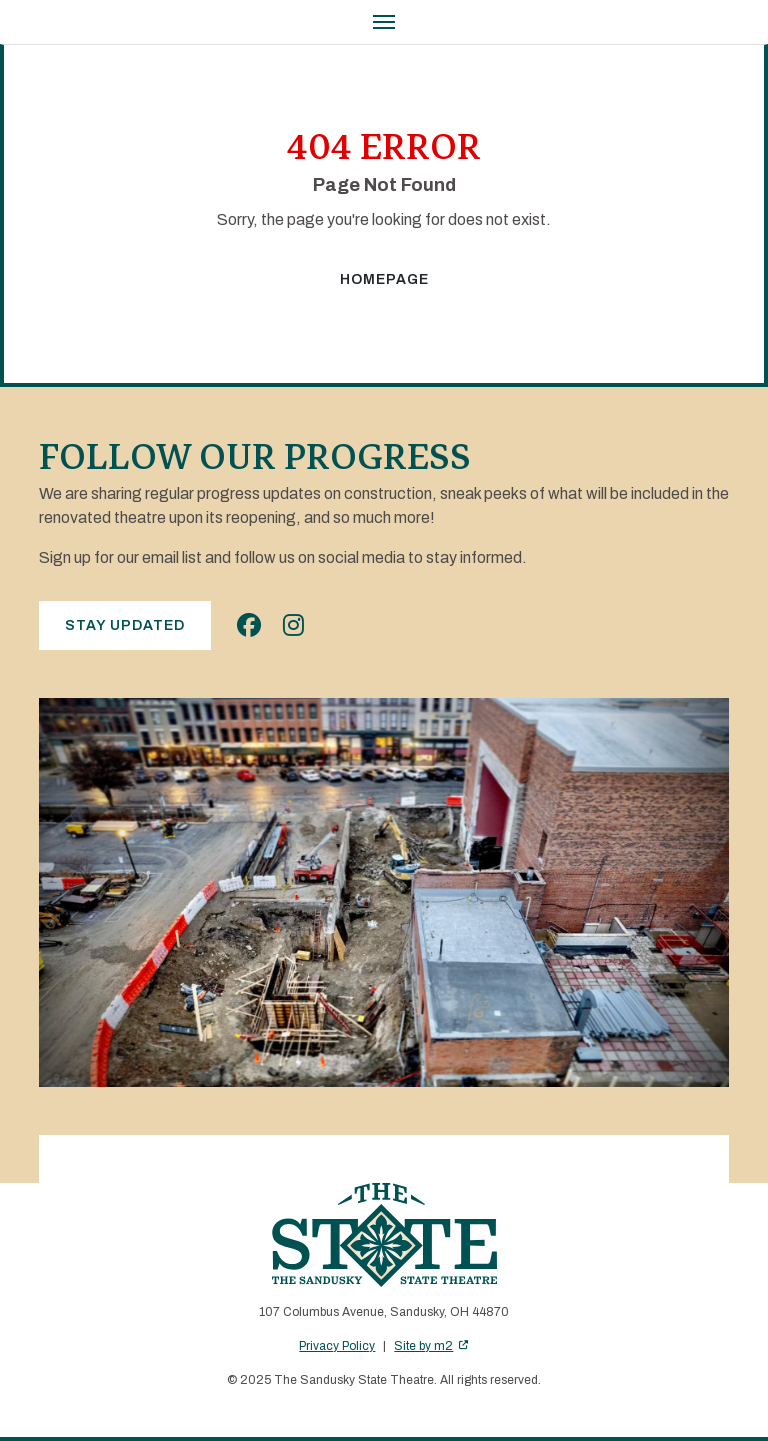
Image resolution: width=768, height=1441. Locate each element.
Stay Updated (125, 625)
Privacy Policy (337, 1346)
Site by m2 (431, 1346)
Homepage (384, 279)
